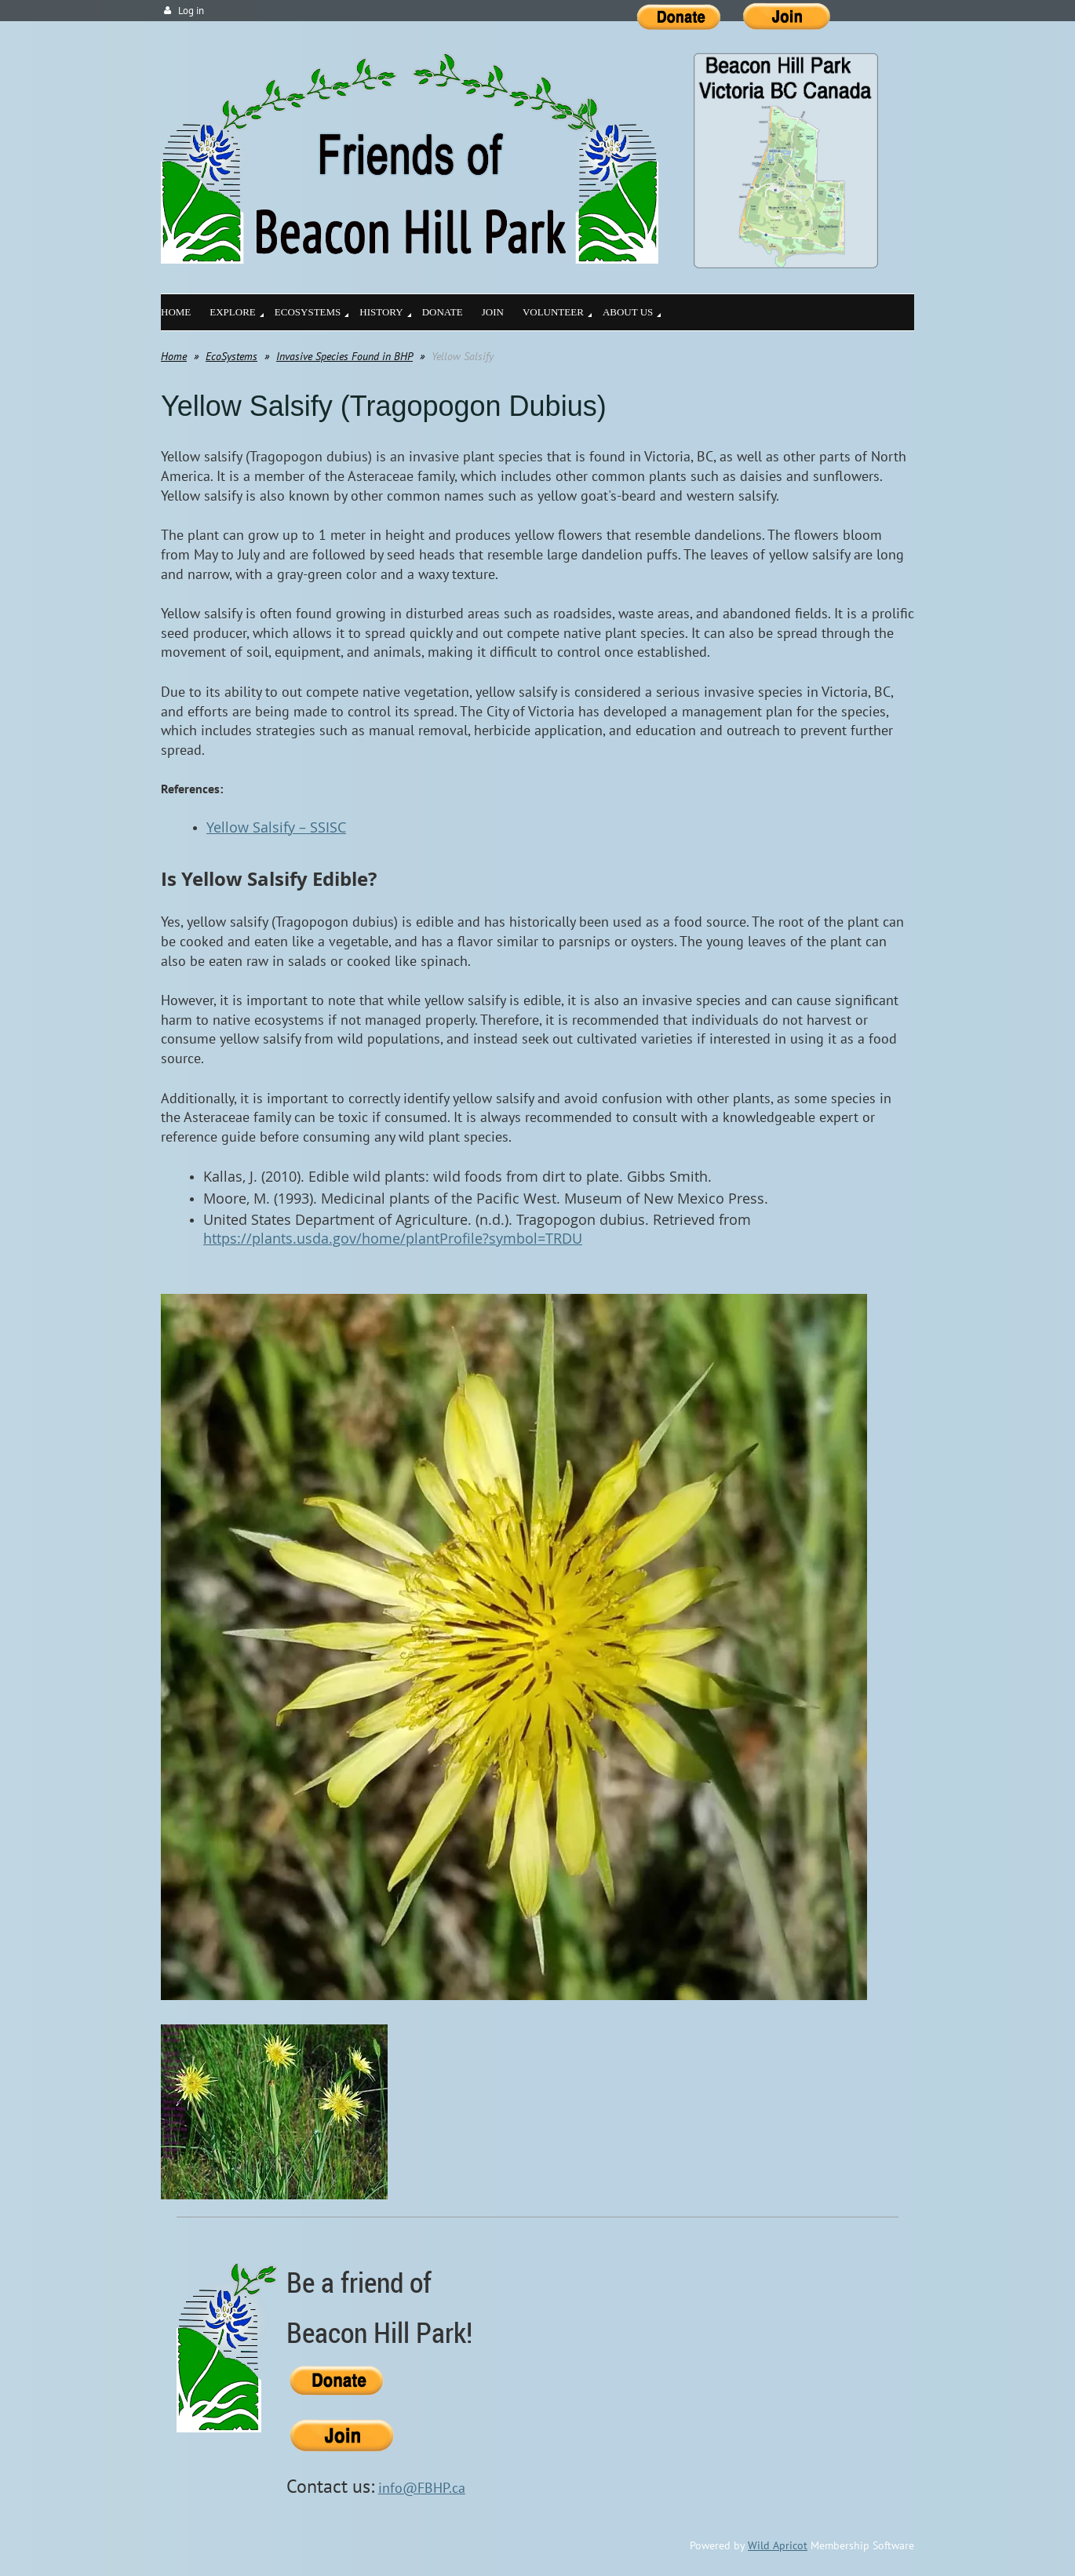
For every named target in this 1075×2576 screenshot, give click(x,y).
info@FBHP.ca (421, 2488)
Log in (191, 10)
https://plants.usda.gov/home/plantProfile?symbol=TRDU (392, 1238)
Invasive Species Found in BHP (344, 356)
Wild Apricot (777, 2545)
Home (174, 356)
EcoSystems (231, 356)
